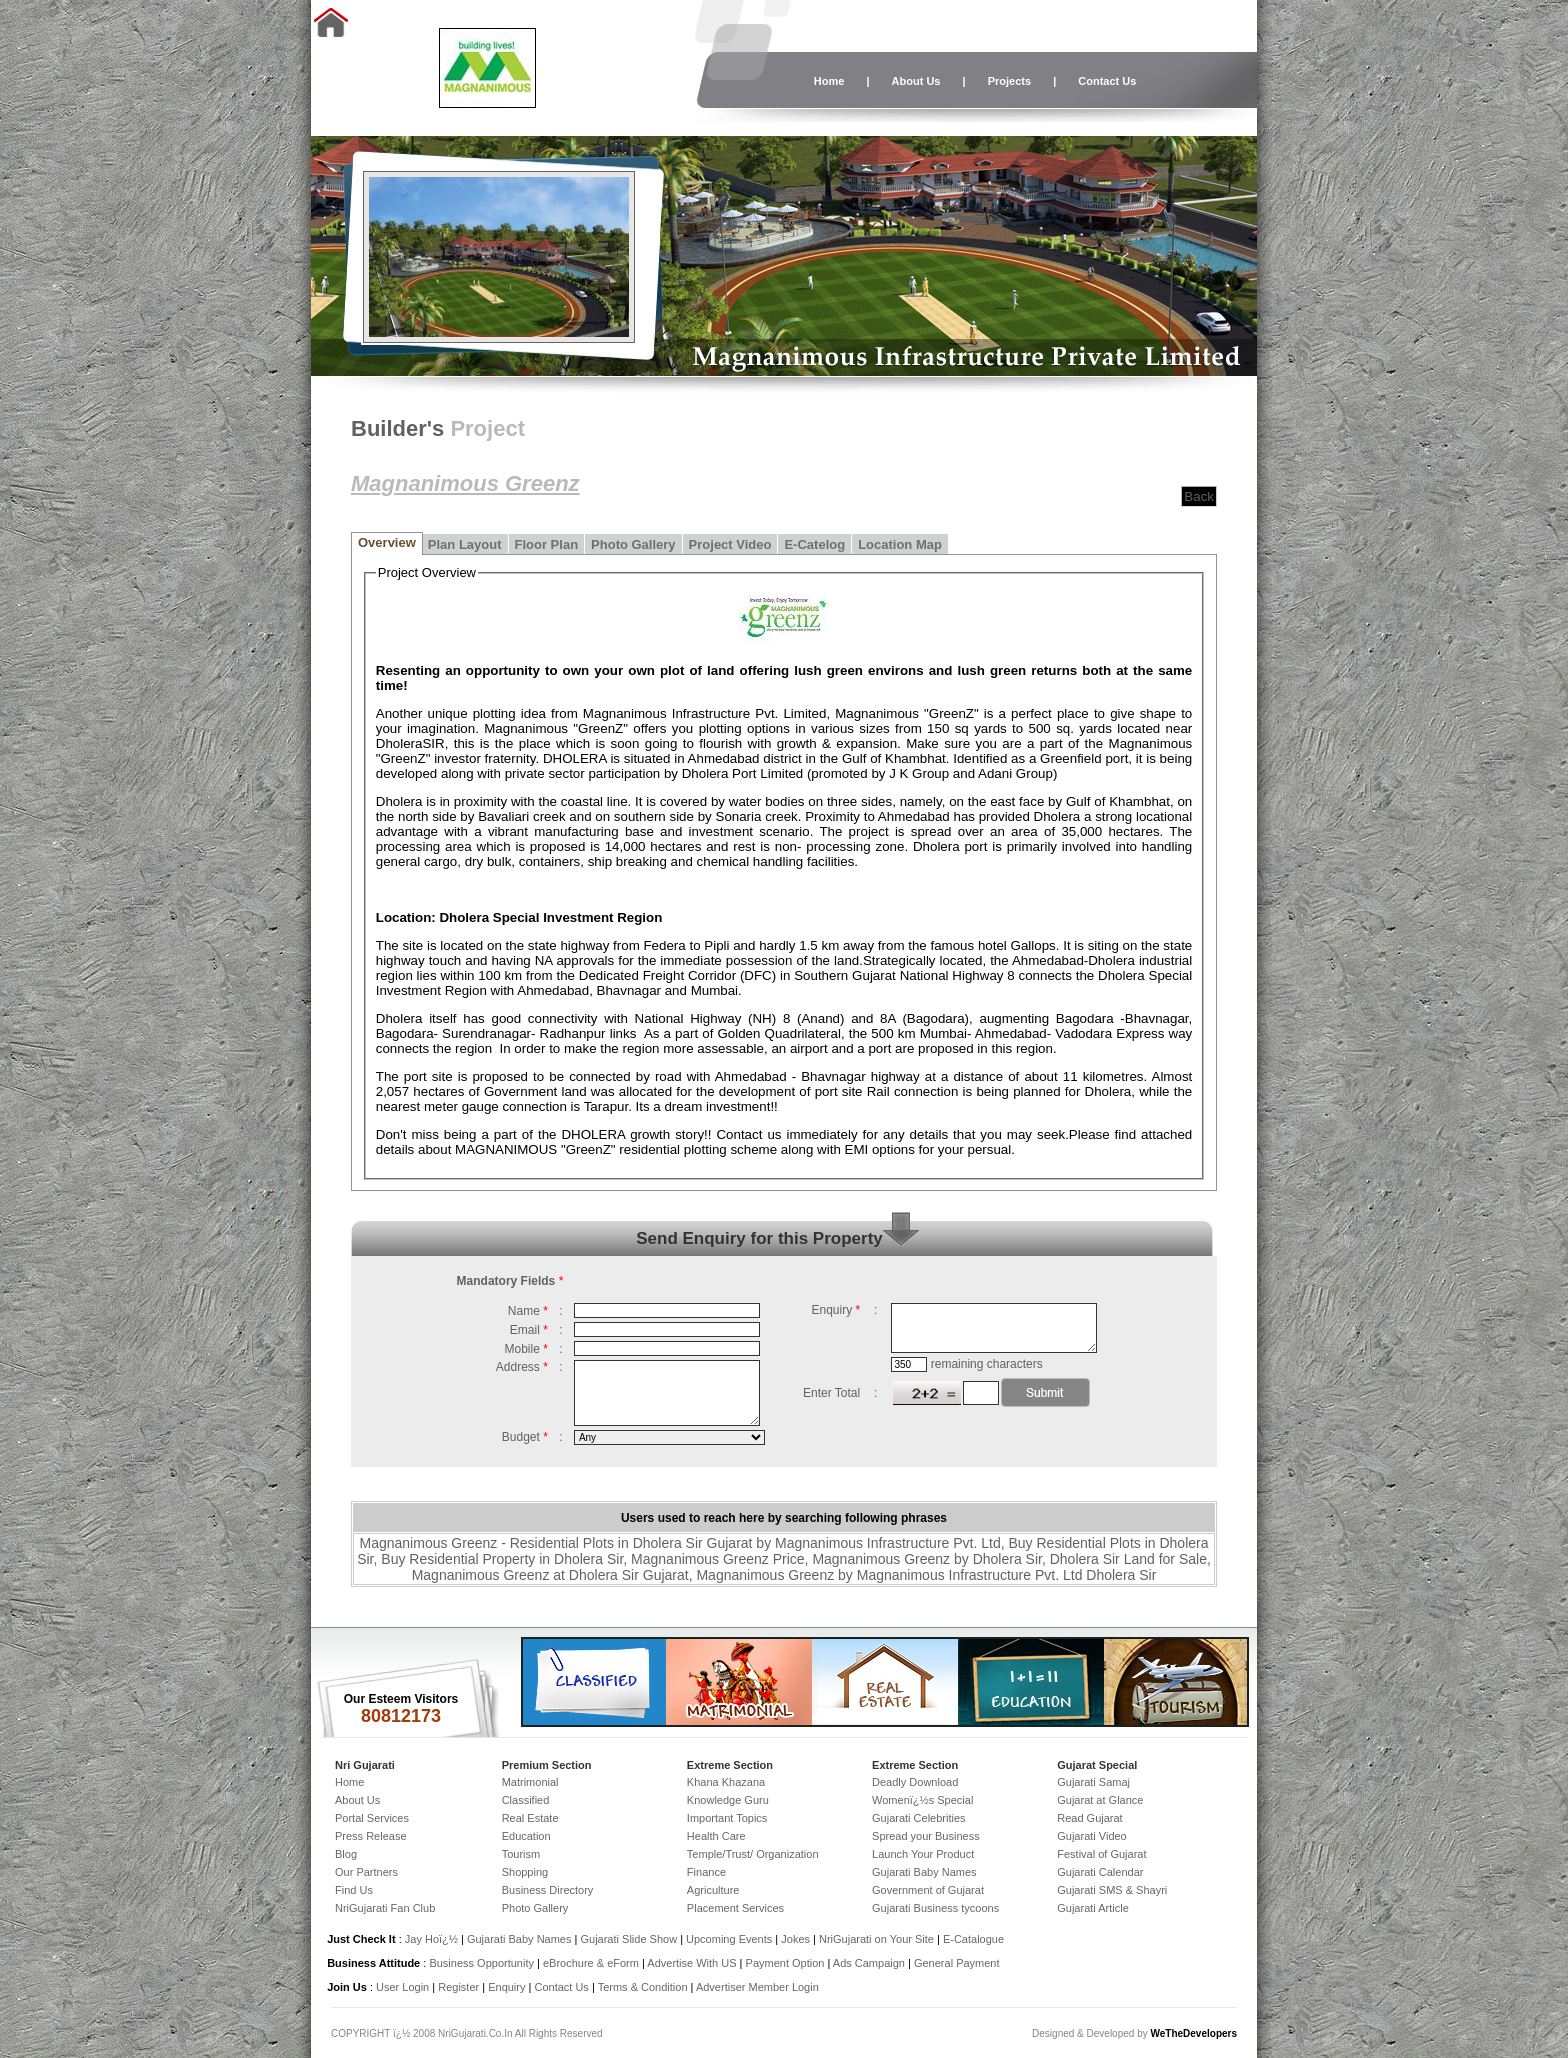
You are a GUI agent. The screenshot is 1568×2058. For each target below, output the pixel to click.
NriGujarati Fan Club (385, 1908)
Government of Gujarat (928, 1890)
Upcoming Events (729, 1939)
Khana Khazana (726, 1782)
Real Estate (530, 1818)
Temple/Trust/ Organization (753, 1854)
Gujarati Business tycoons (935, 1908)
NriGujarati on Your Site (876, 1939)
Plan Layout (465, 544)
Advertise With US (691, 1963)
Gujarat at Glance (1100, 1800)
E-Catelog (814, 544)
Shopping (525, 1872)
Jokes (797, 1939)
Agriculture (713, 1890)
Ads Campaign (869, 1963)
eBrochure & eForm (591, 1963)
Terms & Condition (643, 1987)
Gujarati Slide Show (630, 1939)
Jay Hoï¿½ (431, 1939)
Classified (526, 1800)
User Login (402, 1987)
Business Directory (548, 1890)
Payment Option (785, 1963)
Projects (1009, 81)
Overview (387, 542)
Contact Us (1107, 81)
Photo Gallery (633, 544)
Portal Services (372, 1818)
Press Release (371, 1836)
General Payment (957, 1963)
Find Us (354, 1890)
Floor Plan (547, 544)
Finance (706, 1872)
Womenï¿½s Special (922, 1800)
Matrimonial (530, 1782)
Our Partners (366, 1872)
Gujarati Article (1093, 1908)
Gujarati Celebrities (919, 1818)
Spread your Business (926, 1836)
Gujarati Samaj (1093, 1782)
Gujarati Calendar (1100, 1872)
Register (458, 1987)
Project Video (730, 544)
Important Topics (727, 1818)
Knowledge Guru (728, 1800)
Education (526, 1836)
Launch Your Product (923, 1854)
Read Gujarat (1089, 1818)
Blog (346, 1854)
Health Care (716, 1836)
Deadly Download (915, 1782)
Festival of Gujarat (1101, 1854)
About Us (916, 81)
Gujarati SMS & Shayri (1112, 1890)
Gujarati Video (1092, 1836)
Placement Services (735, 1908)
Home (829, 81)
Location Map (900, 544)
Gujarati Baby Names (924, 1872)
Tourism (521, 1854)
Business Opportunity (481, 1963)
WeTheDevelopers (1193, 2033)
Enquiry (508, 1987)
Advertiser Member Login (757, 1987)
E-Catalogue (973, 1939)
